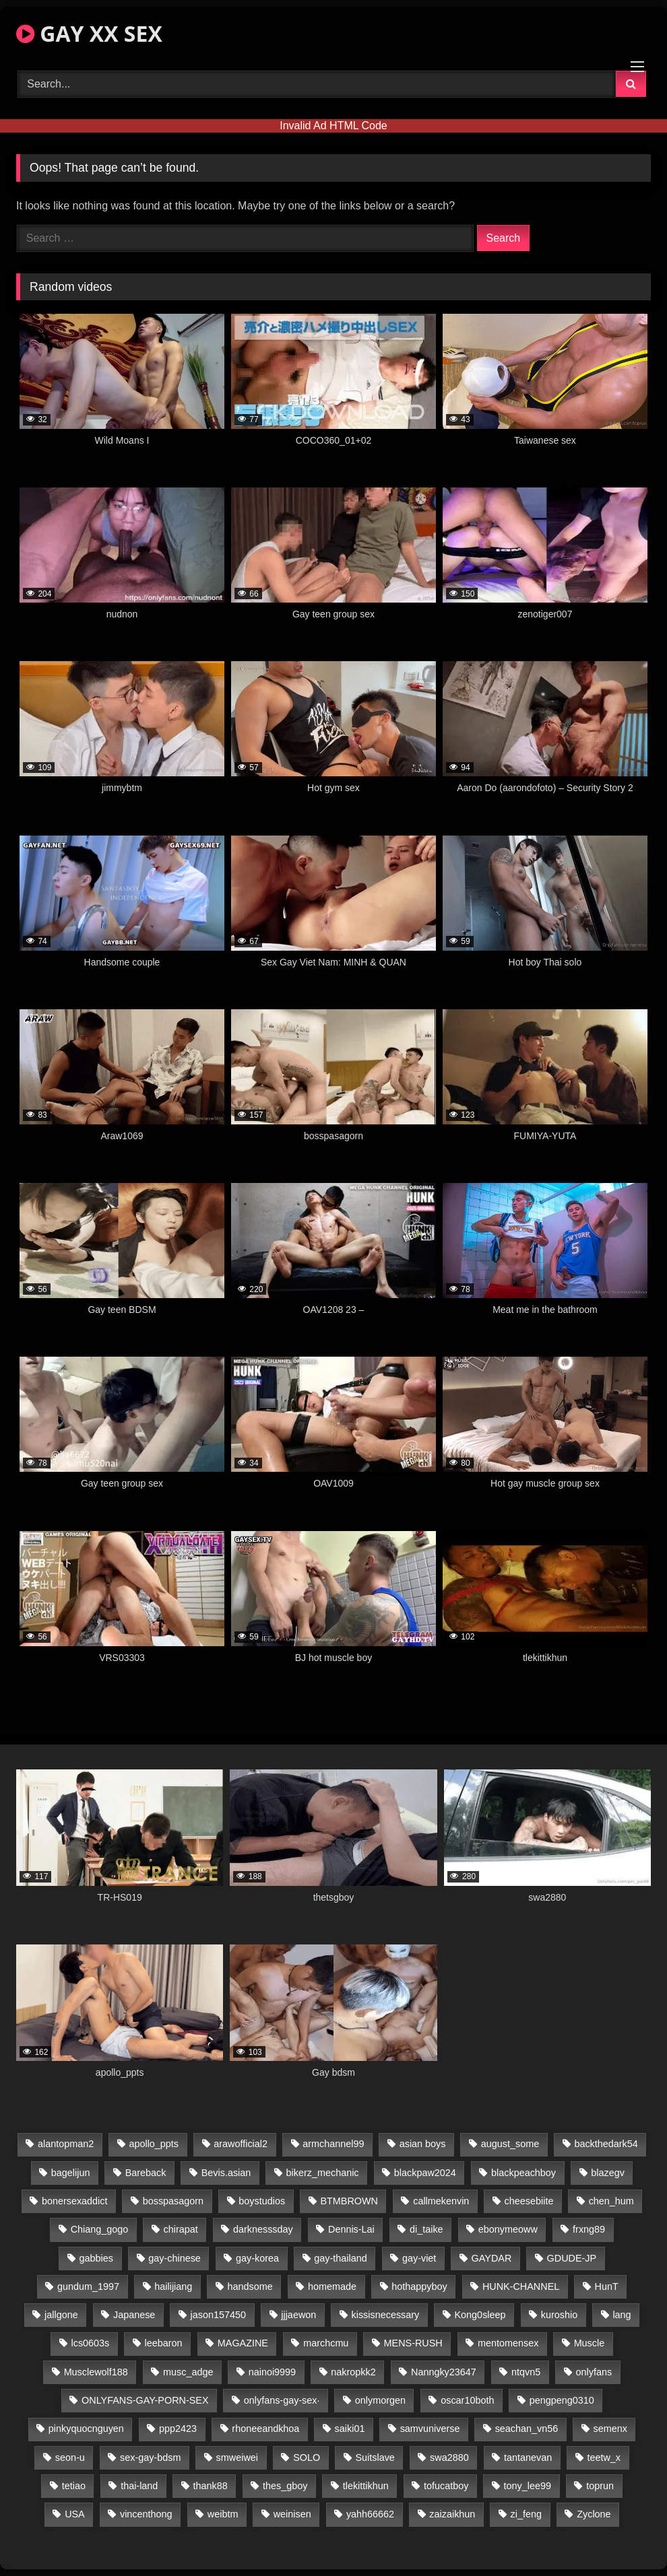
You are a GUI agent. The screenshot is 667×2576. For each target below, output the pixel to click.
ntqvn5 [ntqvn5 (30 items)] (525, 2372)
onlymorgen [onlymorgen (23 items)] (380, 2400)
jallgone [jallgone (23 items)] (61, 2314)
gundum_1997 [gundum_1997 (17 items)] (88, 2286)
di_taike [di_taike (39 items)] (426, 2229)
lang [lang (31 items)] (621, 2314)
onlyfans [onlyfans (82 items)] (594, 2372)
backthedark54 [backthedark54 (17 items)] (605, 2143)
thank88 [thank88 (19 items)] (210, 2485)
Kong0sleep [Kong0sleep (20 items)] (480, 2314)
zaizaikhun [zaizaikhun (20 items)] (452, 2514)
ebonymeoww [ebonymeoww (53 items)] (508, 2229)
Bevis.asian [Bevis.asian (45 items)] (226, 2172)
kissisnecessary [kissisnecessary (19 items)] (386, 2314)
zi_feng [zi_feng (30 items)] (526, 2514)
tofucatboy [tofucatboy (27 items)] (446, 2485)
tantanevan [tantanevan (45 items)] (528, 2457)
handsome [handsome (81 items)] (250, 2286)
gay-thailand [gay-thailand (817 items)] (340, 2258)
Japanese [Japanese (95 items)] (134, 2314)
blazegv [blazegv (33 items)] (608, 2172)
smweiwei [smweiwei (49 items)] (237, 2457)
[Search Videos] (317, 84)
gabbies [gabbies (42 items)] (96, 2258)
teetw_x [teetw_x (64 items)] (604, 2457)
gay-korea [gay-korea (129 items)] (257, 2258)
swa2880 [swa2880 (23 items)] (449, 2457)
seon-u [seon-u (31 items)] (70, 2457)
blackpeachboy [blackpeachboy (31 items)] (523, 2172)
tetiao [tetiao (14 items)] (74, 2485)
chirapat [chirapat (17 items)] (181, 2229)
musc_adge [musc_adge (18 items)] (188, 2372)
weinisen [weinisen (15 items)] (292, 2514)
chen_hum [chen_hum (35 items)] (611, 2201)
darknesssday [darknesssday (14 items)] (263, 2229)
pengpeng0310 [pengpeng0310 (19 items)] (562, 2400)
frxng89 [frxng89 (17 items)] (589, 2229)
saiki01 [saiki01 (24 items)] (350, 2428)
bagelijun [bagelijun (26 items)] (70, 2172)
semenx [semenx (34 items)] (610, 2428)
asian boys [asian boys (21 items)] (423, 2143)
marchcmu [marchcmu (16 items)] (325, 2343)
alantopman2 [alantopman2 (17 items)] (66, 2143)
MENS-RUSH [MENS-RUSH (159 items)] (413, 2343)
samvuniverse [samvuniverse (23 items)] (430, 2428)
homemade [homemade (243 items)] (332, 2286)
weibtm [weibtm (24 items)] (223, 2514)
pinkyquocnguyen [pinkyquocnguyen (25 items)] (86, 2428)
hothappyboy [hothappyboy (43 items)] (419, 2286)
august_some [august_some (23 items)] (510, 2143)
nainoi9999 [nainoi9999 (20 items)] (272, 2372)
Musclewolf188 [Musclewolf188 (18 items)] (96, 2372)
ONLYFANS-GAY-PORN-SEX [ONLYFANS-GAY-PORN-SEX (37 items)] (145, 2400)
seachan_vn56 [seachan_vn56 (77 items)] (527, 2428)
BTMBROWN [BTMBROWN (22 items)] (349, 2201)
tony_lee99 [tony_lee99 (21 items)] (527, 2485)
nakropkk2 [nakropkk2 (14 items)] (353, 2372)
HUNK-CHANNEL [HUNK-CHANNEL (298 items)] (520, 2286)
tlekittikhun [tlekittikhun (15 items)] (366, 2485)
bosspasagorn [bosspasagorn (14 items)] (173, 2201)
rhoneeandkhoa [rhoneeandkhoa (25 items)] (265, 2428)
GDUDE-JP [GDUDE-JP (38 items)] (572, 2258)
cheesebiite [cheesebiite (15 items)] (529, 2201)
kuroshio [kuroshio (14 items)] (559, 2314)
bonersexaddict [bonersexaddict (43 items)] (75, 2201)
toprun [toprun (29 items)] (600, 2485)
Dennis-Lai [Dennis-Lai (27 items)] (351, 2229)
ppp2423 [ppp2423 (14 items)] (178, 2428)
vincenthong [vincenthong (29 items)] (146, 2514)
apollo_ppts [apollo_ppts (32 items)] (154, 2143)
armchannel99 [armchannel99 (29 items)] (333, 2143)
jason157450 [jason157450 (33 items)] (218, 2314)
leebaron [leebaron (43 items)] (164, 2343)
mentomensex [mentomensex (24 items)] (508, 2343)
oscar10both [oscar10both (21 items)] (467, 2400)
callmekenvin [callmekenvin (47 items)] (441, 2201)
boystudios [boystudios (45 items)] (262, 2201)
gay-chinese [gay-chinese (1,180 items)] (174, 2258)
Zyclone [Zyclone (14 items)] (593, 2514)
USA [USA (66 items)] (75, 2514)
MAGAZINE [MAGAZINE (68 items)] (243, 2343)
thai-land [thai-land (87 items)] (139, 2485)
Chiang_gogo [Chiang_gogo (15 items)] (100, 2229)
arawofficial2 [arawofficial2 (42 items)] (240, 2143)
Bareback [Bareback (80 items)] (145, 2172)
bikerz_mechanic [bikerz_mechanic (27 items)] (322, 2172)
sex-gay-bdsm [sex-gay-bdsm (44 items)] (150, 2457)
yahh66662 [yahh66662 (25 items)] (370, 2514)
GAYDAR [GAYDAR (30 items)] (492, 2258)
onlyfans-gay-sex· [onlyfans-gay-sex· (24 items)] (282, 2400)
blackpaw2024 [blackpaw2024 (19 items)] (425, 2172)
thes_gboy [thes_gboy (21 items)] (285, 2485)
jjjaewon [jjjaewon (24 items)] (298, 2314)
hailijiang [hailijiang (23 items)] (173, 2286)
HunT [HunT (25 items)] (606, 2286)
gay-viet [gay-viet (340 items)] (419, 2258)
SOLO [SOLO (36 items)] (306, 2457)
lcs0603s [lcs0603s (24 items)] (90, 2343)
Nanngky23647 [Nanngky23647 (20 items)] (443, 2372)
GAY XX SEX (89, 33)
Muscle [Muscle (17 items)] (589, 2343)
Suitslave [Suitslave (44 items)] (374, 2457)
